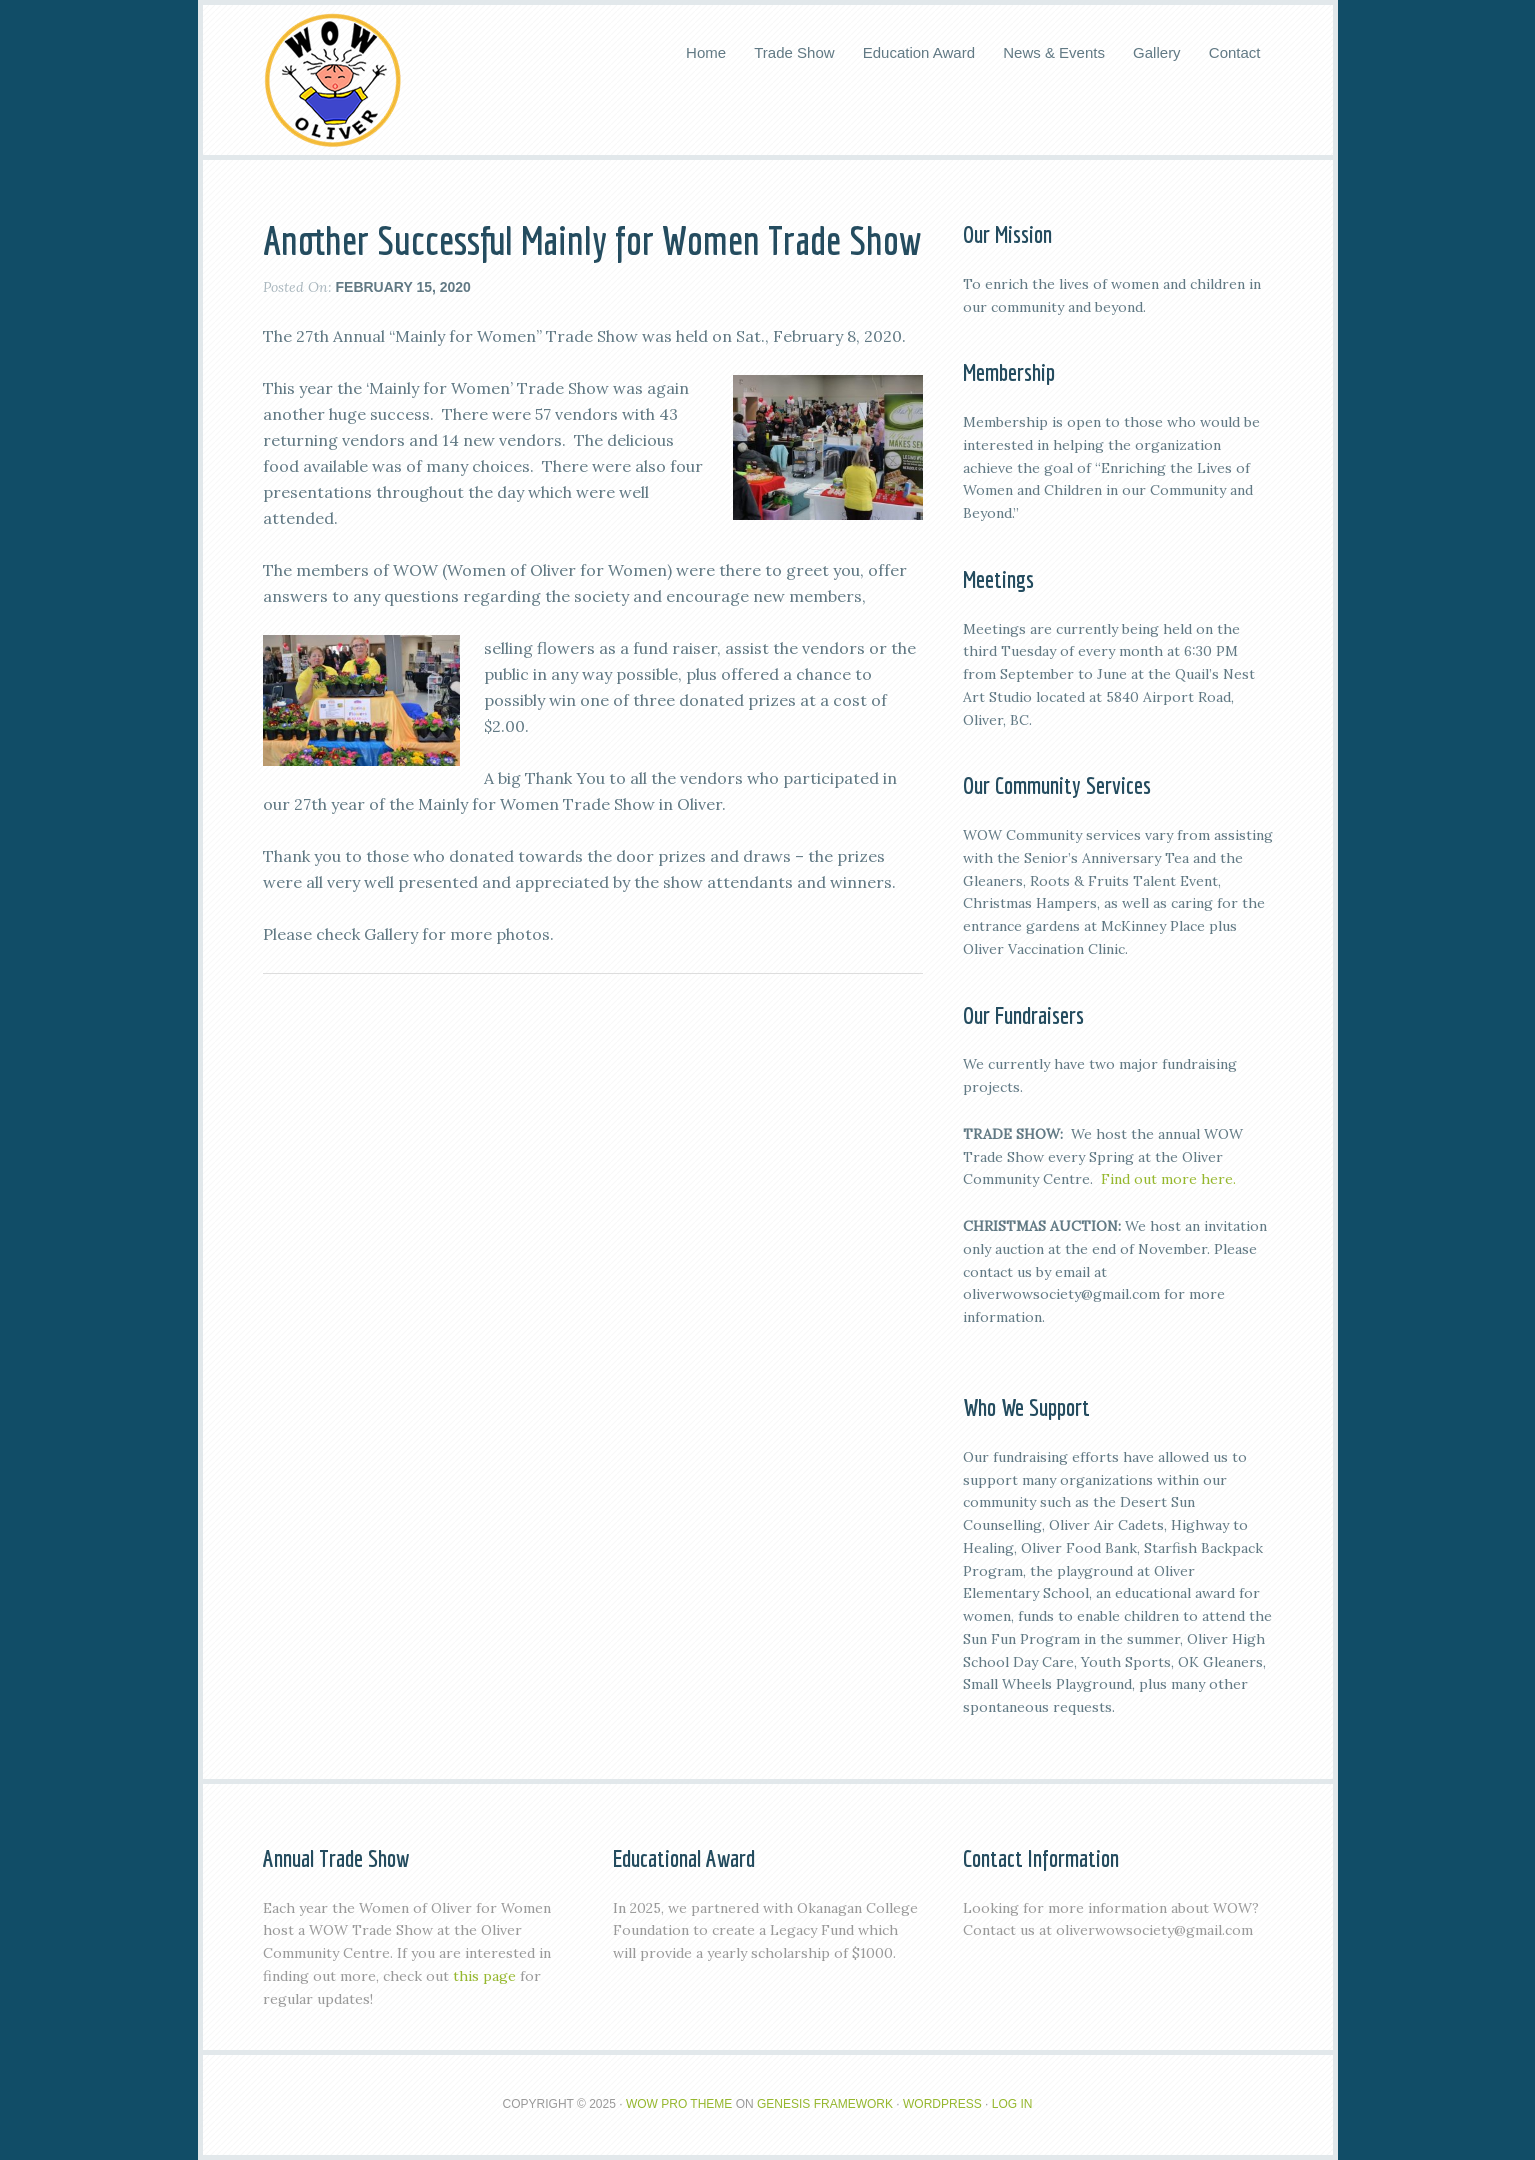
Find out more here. (1168, 1179)
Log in (1012, 2104)
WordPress (942, 2104)
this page (484, 1976)
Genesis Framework (825, 2104)
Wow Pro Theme (679, 2104)
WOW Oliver (333, 80)
